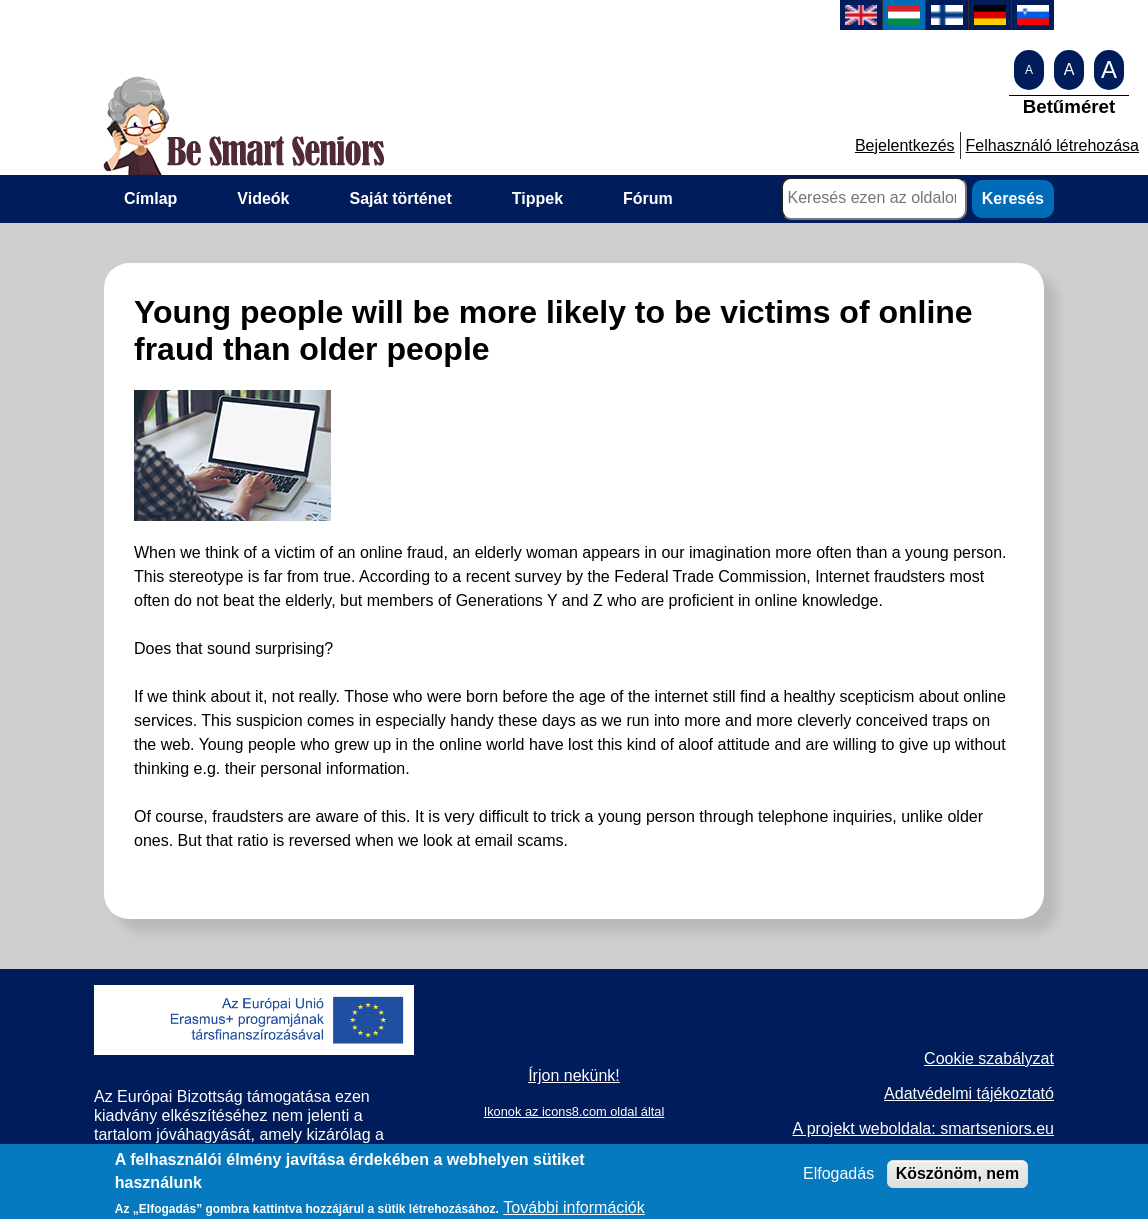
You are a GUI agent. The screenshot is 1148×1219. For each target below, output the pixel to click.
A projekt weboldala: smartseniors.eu (922, 1128)
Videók (263, 198)
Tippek (537, 198)
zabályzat (1020, 1058)
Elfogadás (838, 1179)
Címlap (150, 198)
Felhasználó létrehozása (1052, 145)
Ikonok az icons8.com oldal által (574, 1111)
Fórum (648, 198)
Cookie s (955, 1058)
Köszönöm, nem (958, 1179)
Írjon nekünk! (574, 1075)
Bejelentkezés (905, 145)
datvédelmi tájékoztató (974, 1093)
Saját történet (401, 198)
